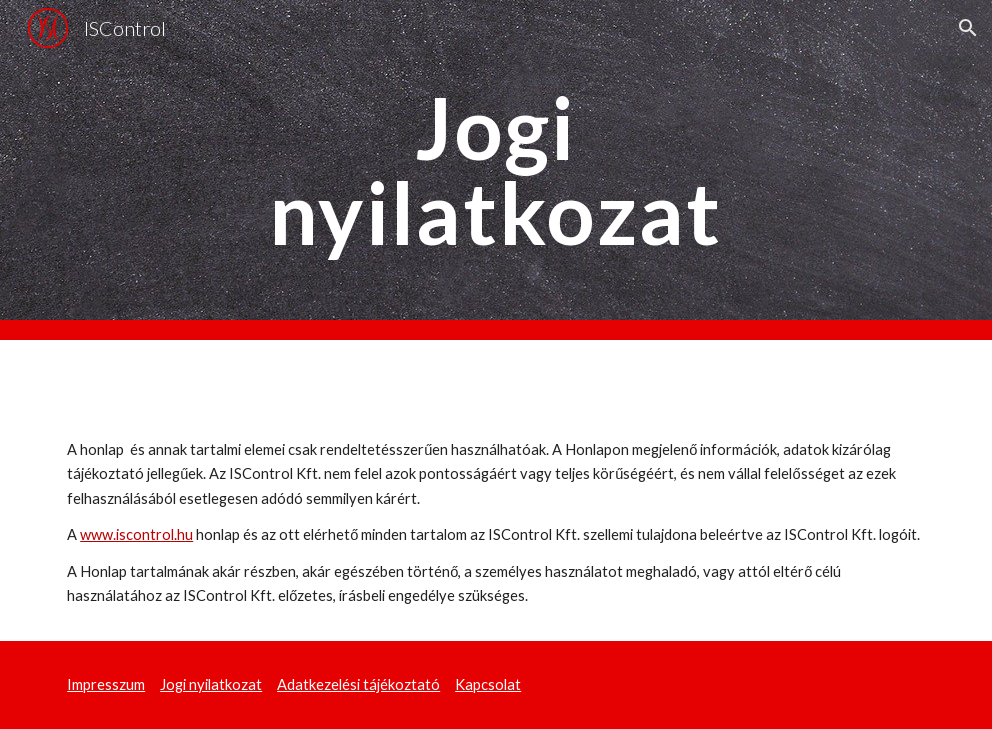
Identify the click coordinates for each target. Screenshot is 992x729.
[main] (496, 170)
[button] (968, 28)
